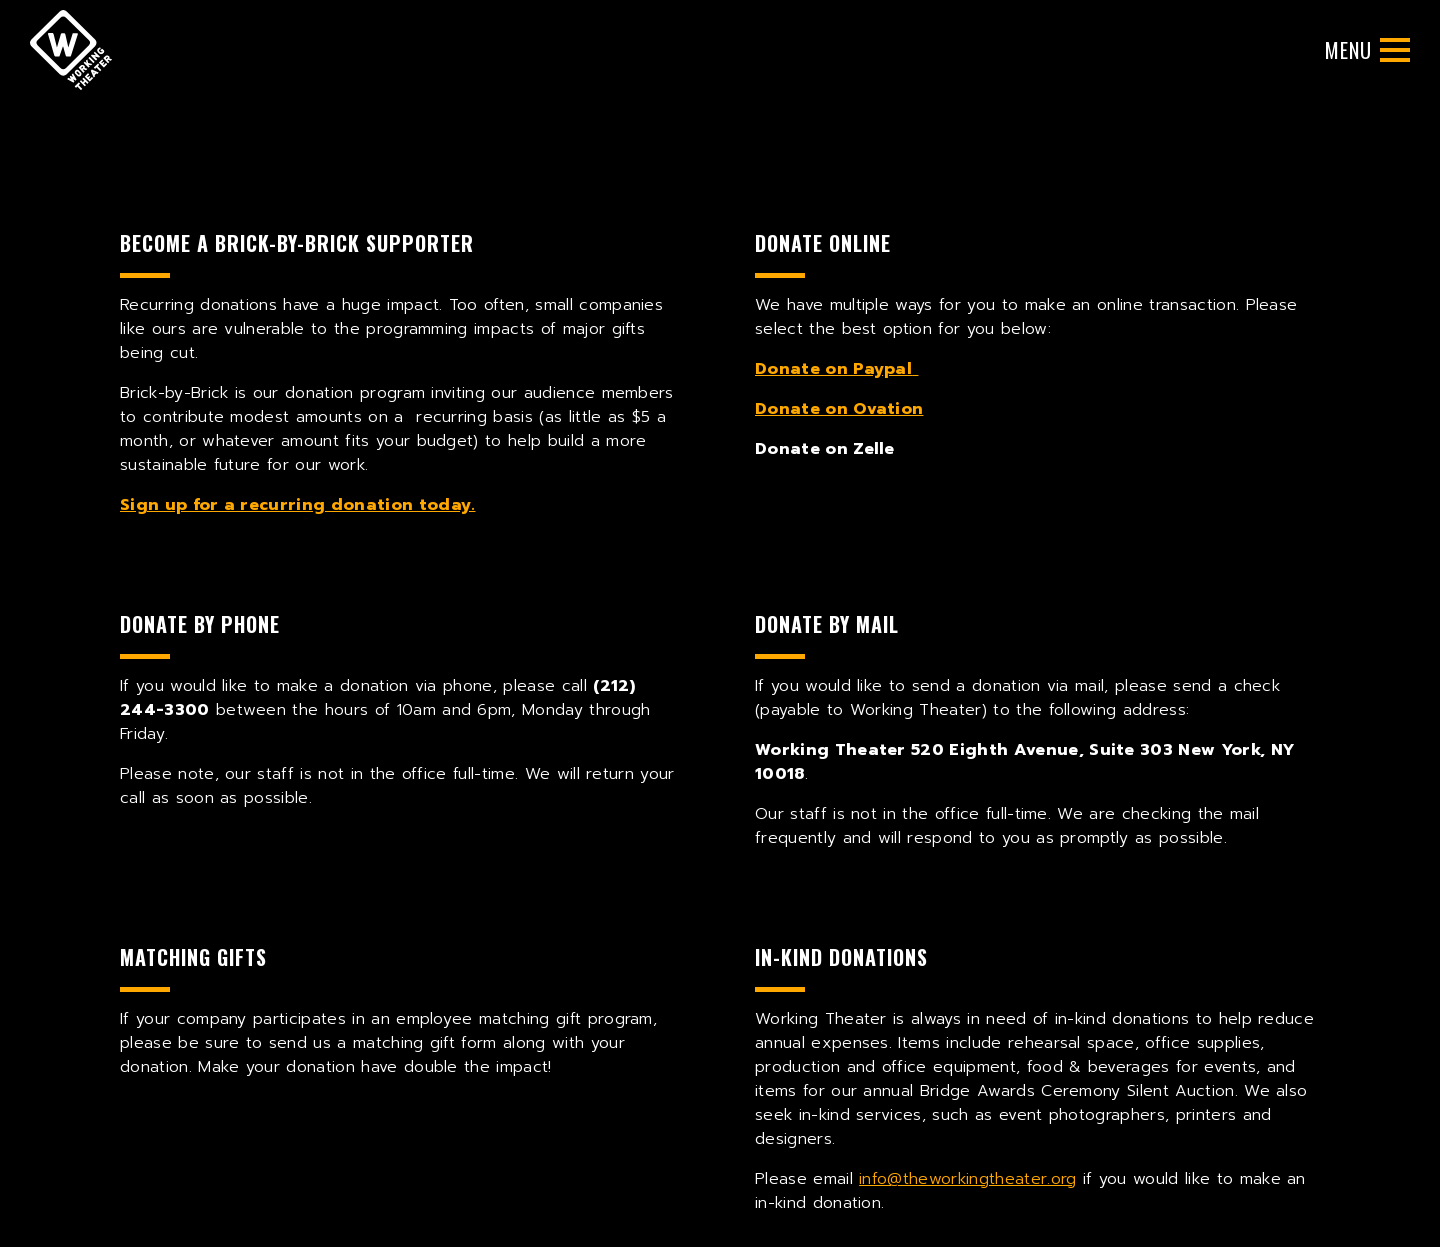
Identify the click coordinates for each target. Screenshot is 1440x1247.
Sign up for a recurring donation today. (297, 505)
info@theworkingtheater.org (967, 1179)
